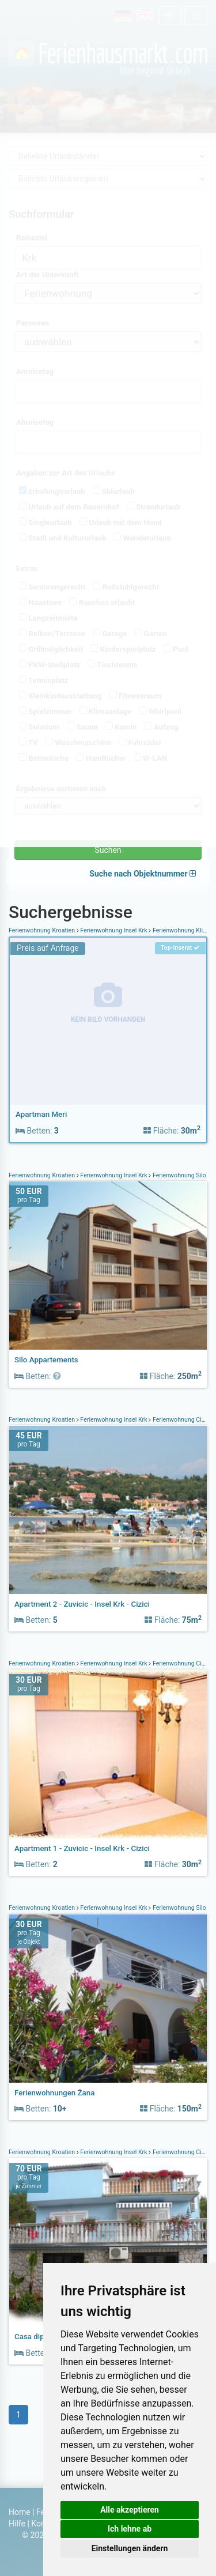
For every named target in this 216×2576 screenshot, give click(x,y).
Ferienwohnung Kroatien (43, 930)
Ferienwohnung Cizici (181, 1419)
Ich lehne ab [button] (129, 2528)
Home (20, 2512)
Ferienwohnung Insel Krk (114, 930)
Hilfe (17, 2523)
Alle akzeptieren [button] (129, 2509)
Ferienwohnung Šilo (178, 1908)
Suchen (107, 850)
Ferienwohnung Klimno (183, 930)
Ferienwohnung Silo (178, 1175)
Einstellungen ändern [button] (130, 2548)
